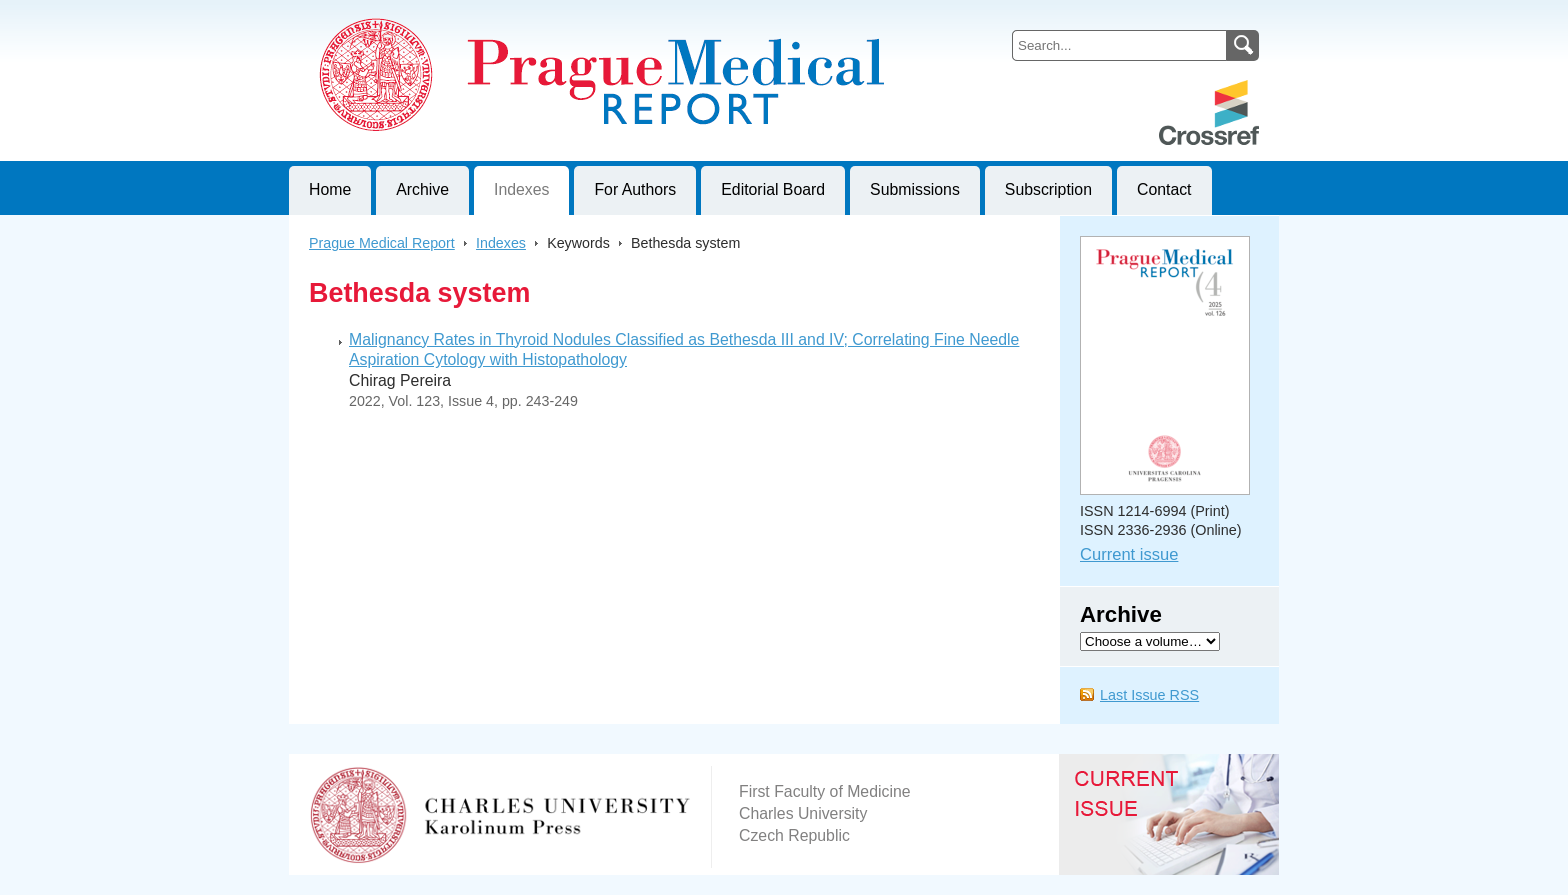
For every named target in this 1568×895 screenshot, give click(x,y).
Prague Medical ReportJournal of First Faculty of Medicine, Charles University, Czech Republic (534, 16)
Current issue (1129, 554)
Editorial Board (773, 189)
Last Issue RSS (1149, 695)
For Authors (635, 189)
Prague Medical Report (382, 243)
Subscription (1048, 189)
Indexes (521, 189)
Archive (422, 189)
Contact (1164, 189)
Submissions (915, 189)
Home (330, 189)
